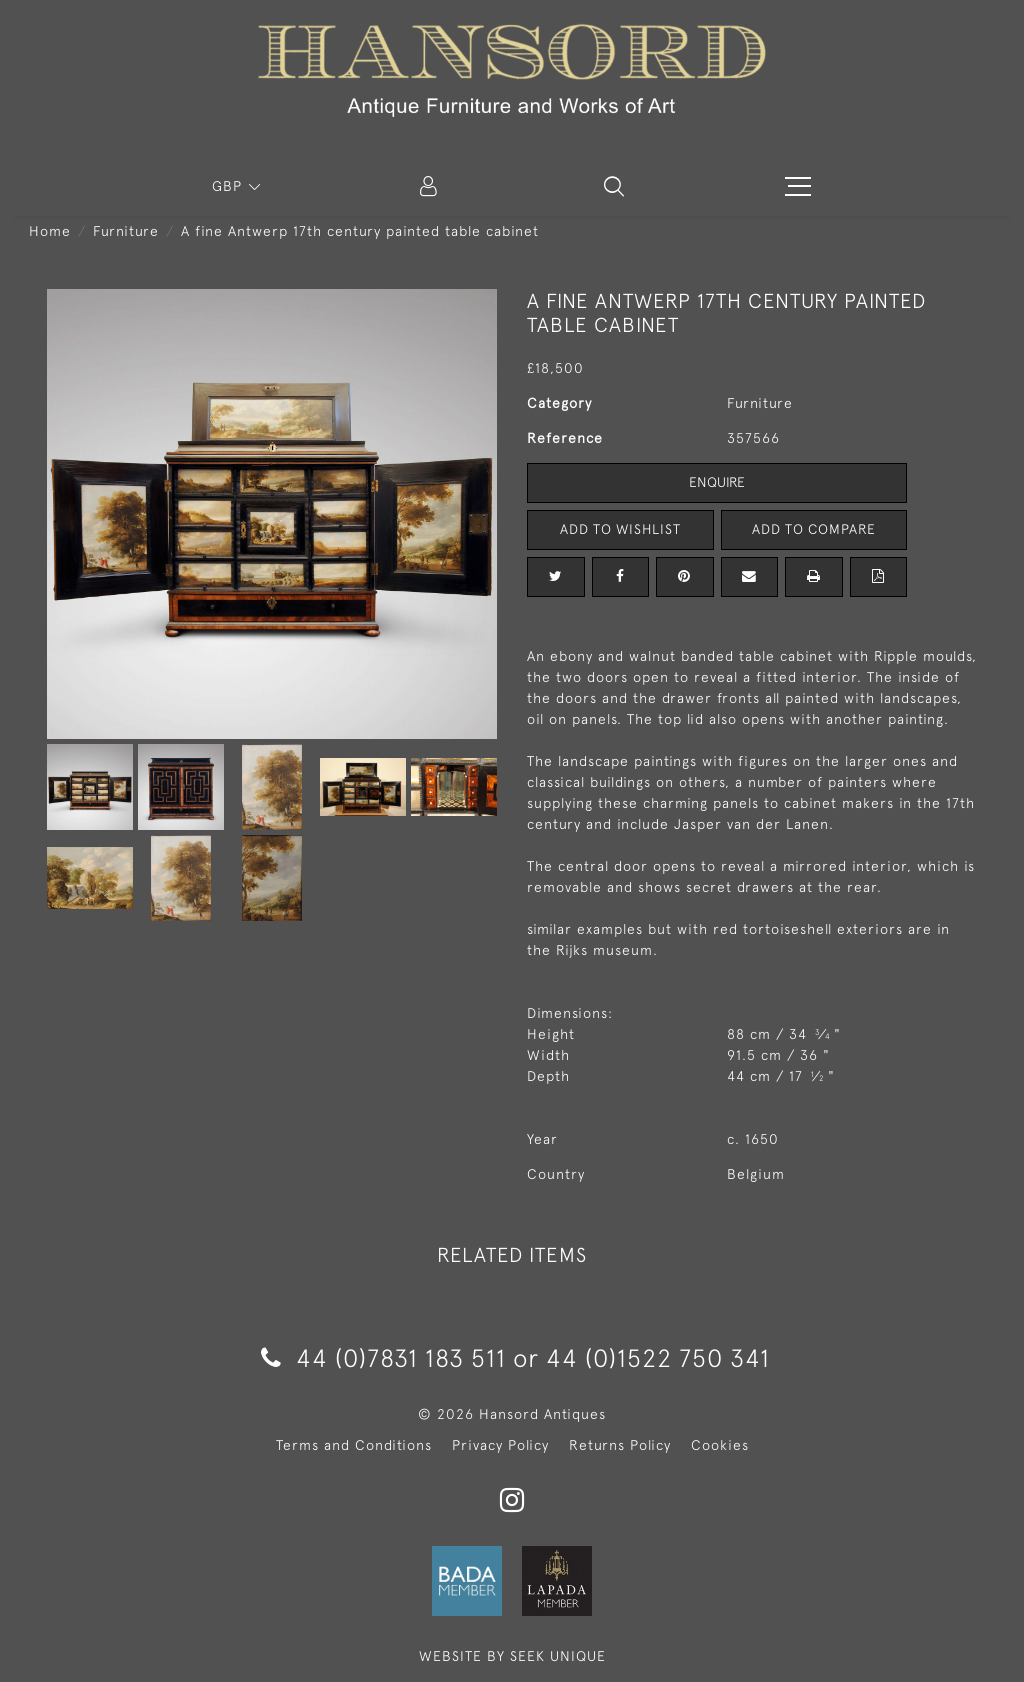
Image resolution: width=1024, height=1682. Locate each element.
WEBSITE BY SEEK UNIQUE (512, 1656)
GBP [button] (229, 186)
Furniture (126, 231)
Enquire (717, 482)
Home (50, 231)
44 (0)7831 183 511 (383, 1357)
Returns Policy (620, 1445)
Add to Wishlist (620, 529)
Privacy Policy (500, 1445)
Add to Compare (814, 529)
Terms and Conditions (354, 1445)
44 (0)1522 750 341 (658, 1357)
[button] (614, 186)
